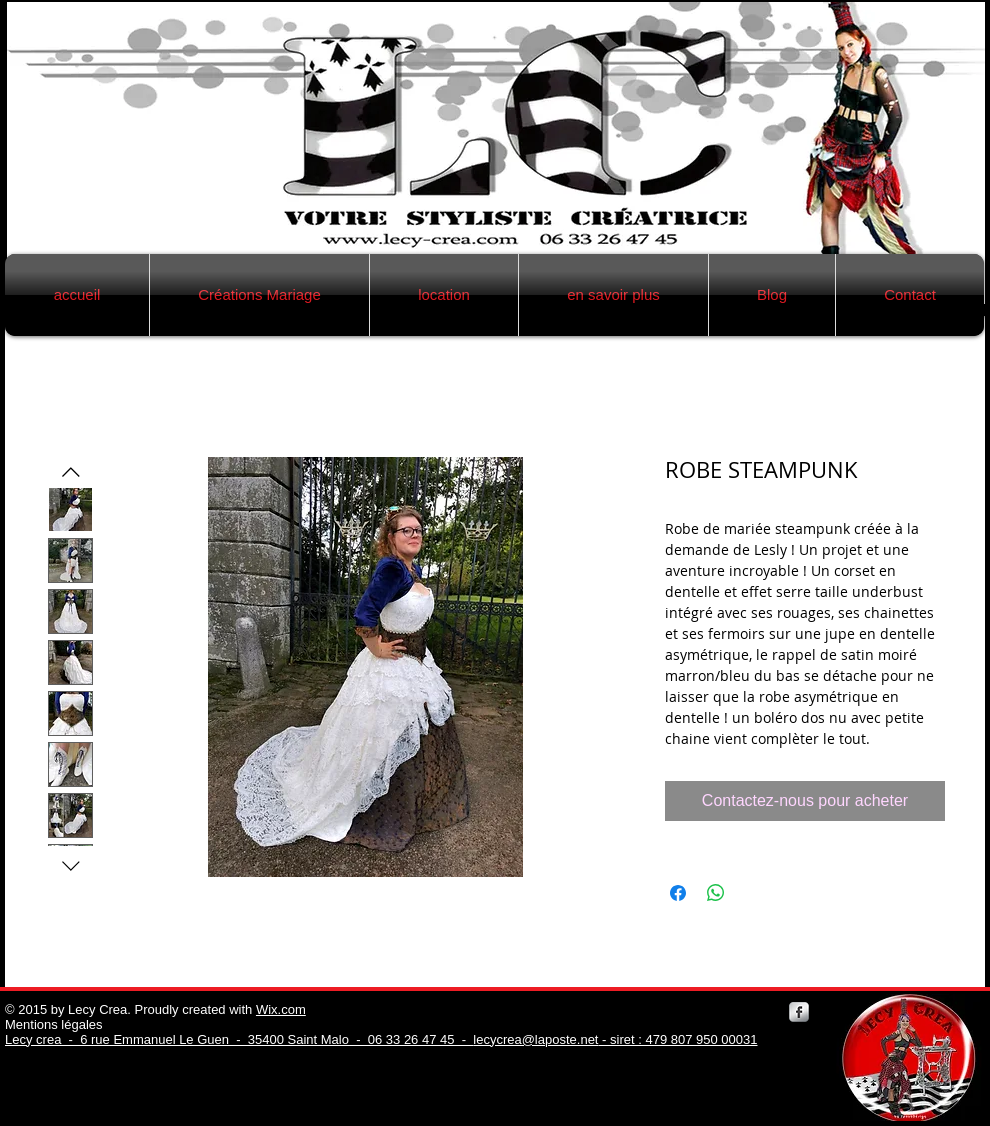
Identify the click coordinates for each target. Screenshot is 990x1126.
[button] (259, 295)
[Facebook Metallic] (799, 1012)
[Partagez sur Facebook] (678, 893)
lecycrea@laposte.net (535, 1039)
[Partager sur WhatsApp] (716, 893)
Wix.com (281, 1009)
